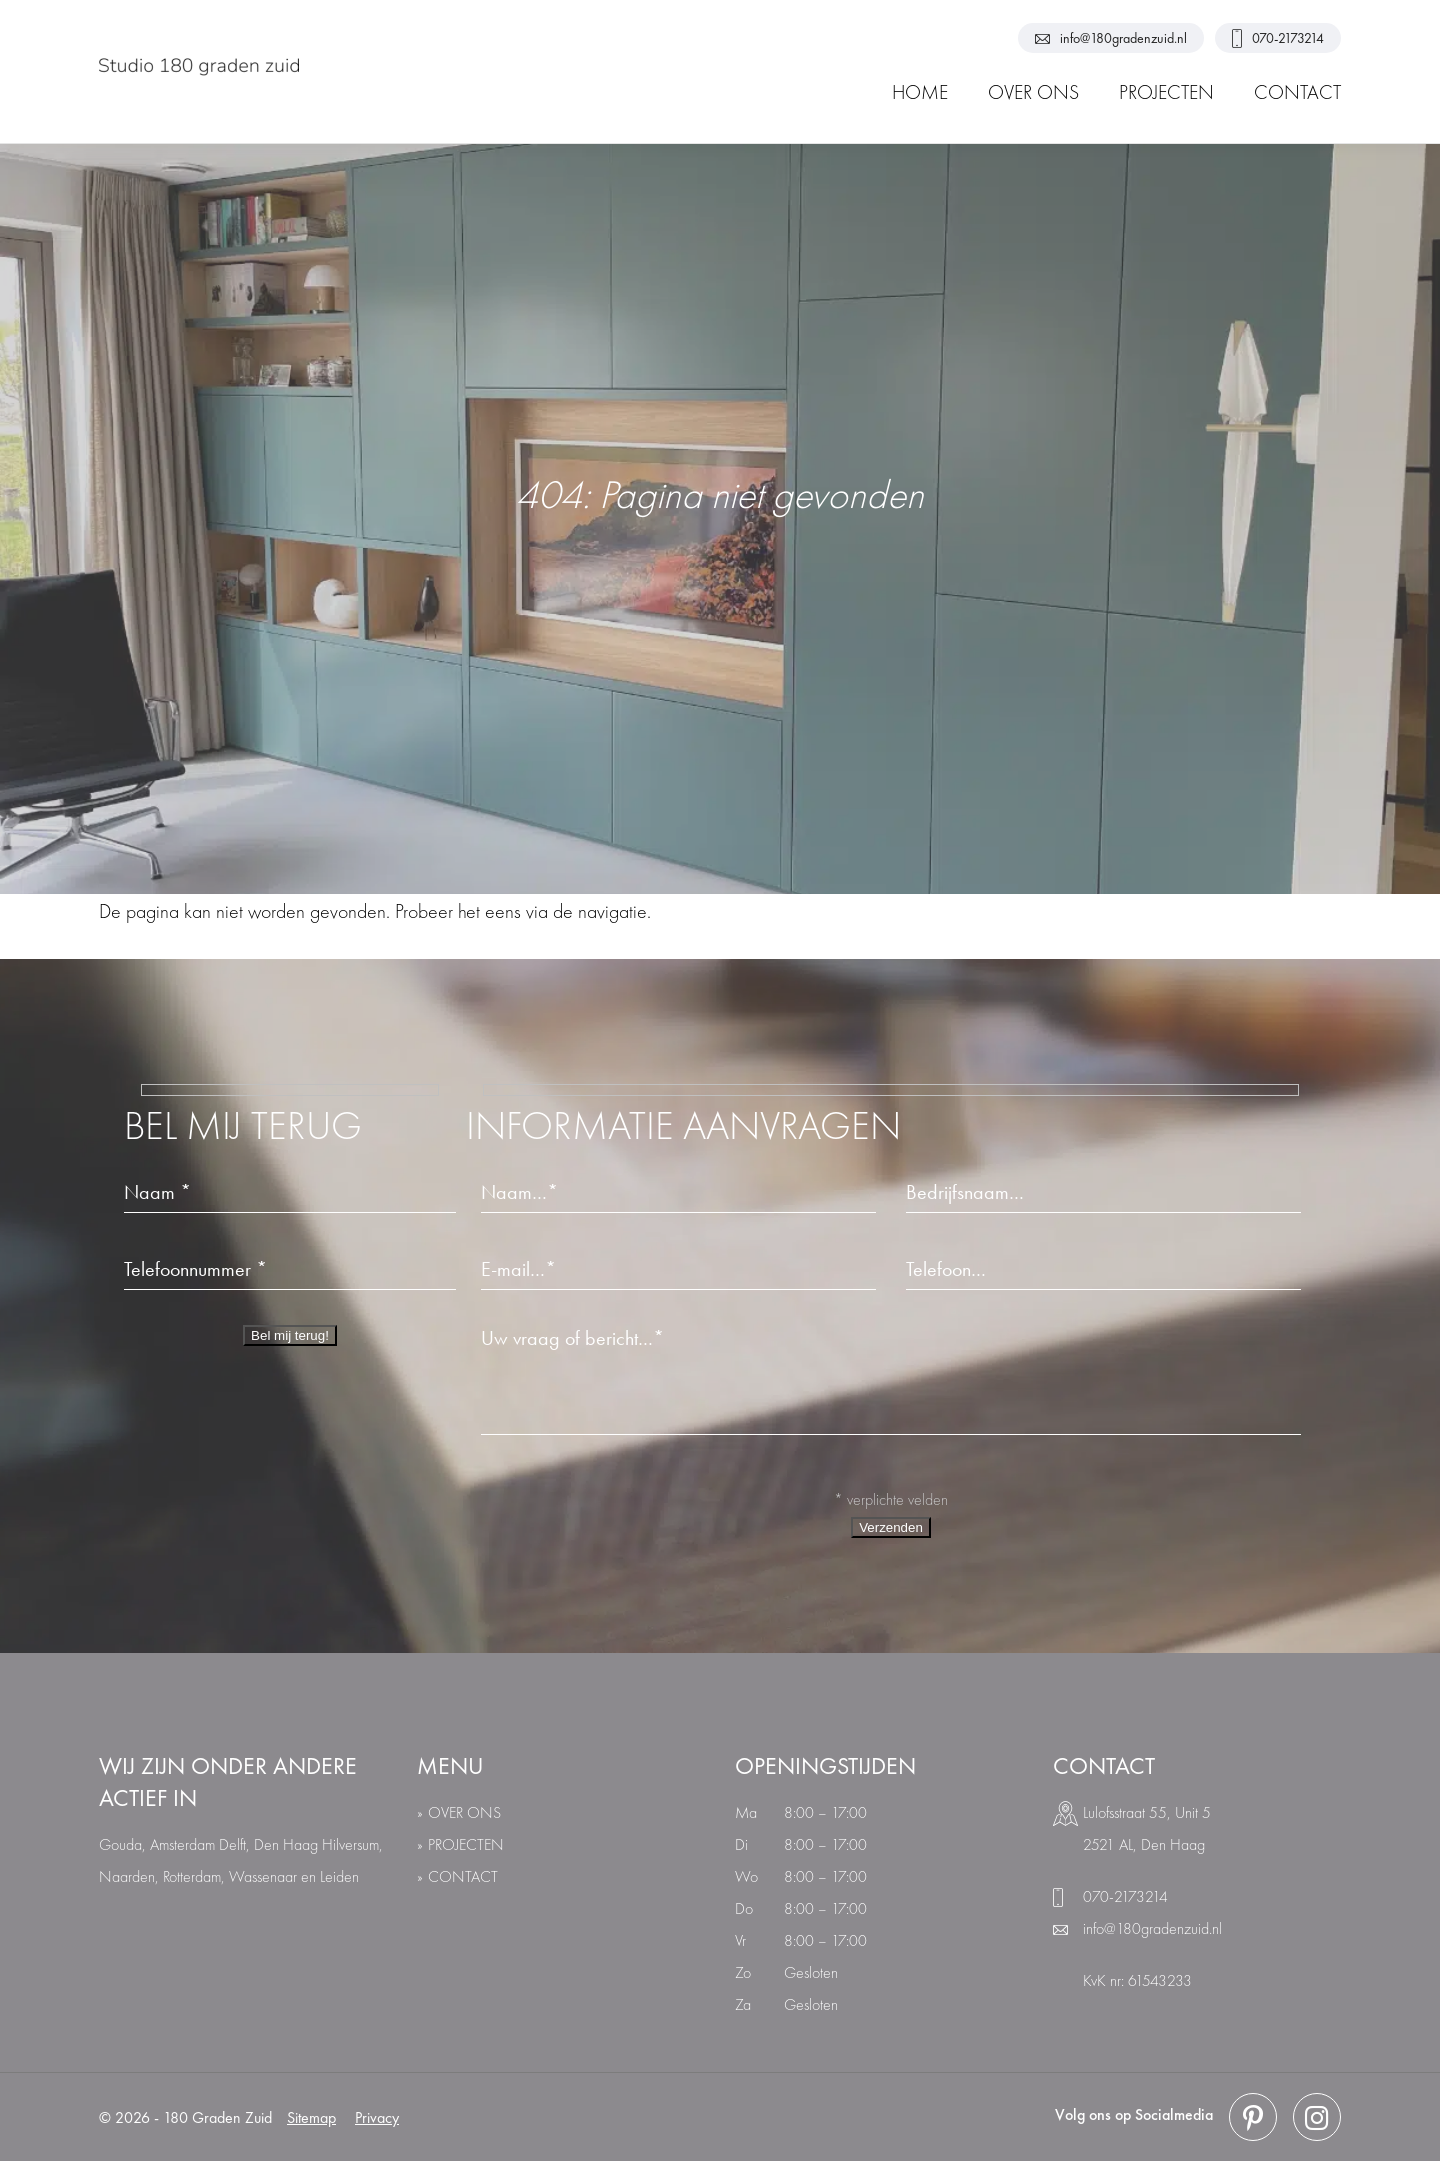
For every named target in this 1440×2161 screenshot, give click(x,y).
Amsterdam (182, 1844)
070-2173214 (1278, 38)
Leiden (339, 1876)
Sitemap (311, 2117)
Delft (232, 1844)
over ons (464, 1812)
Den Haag (286, 1844)
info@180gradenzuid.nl (1111, 38)
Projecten (466, 1844)
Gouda (120, 1844)
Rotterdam (192, 1876)
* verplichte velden (891, 1499)
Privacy (377, 2117)
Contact (463, 1876)
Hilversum (350, 1844)
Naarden (127, 1876)
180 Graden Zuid (217, 2117)
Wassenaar (263, 1876)
